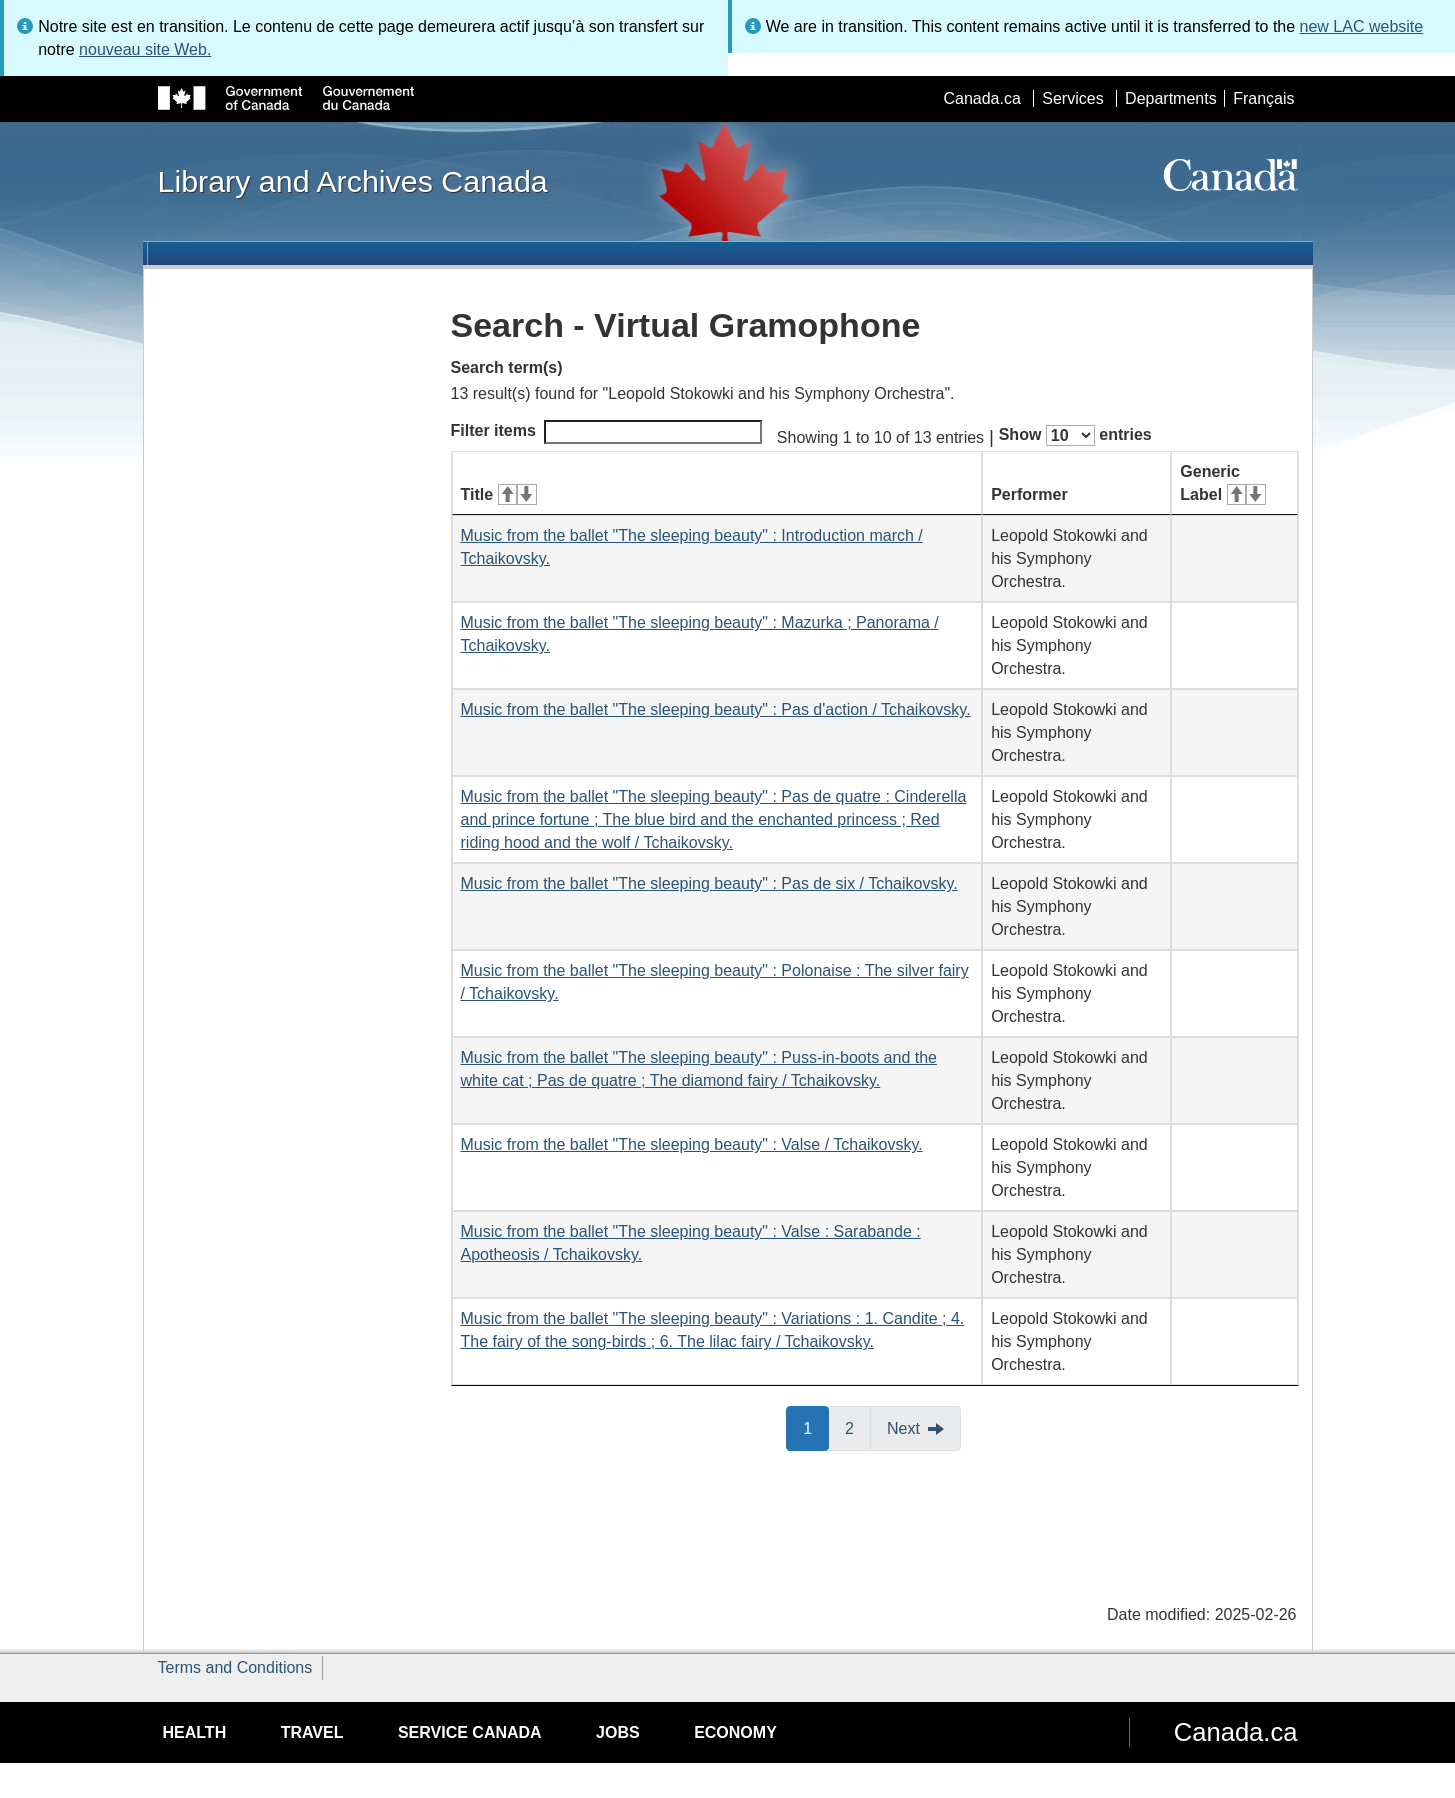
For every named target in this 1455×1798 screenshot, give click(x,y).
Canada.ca (981, 98)
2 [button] (858, 1427)
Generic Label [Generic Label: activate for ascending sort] (1222, 483)
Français (1263, 98)
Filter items (606, 432)
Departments (1171, 98)
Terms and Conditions (235, 1667)
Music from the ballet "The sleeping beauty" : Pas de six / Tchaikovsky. (709, 883)
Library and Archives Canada (353, 181)
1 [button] (816, 1427)
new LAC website (1362, 26)
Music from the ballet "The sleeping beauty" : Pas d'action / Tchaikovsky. (716, 709)
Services (1072, 98)
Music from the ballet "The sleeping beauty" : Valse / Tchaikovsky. (692, 1144)
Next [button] (903, 1428)
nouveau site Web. (145, 49)
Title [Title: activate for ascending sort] (499, 494)
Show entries (1075, 435)
